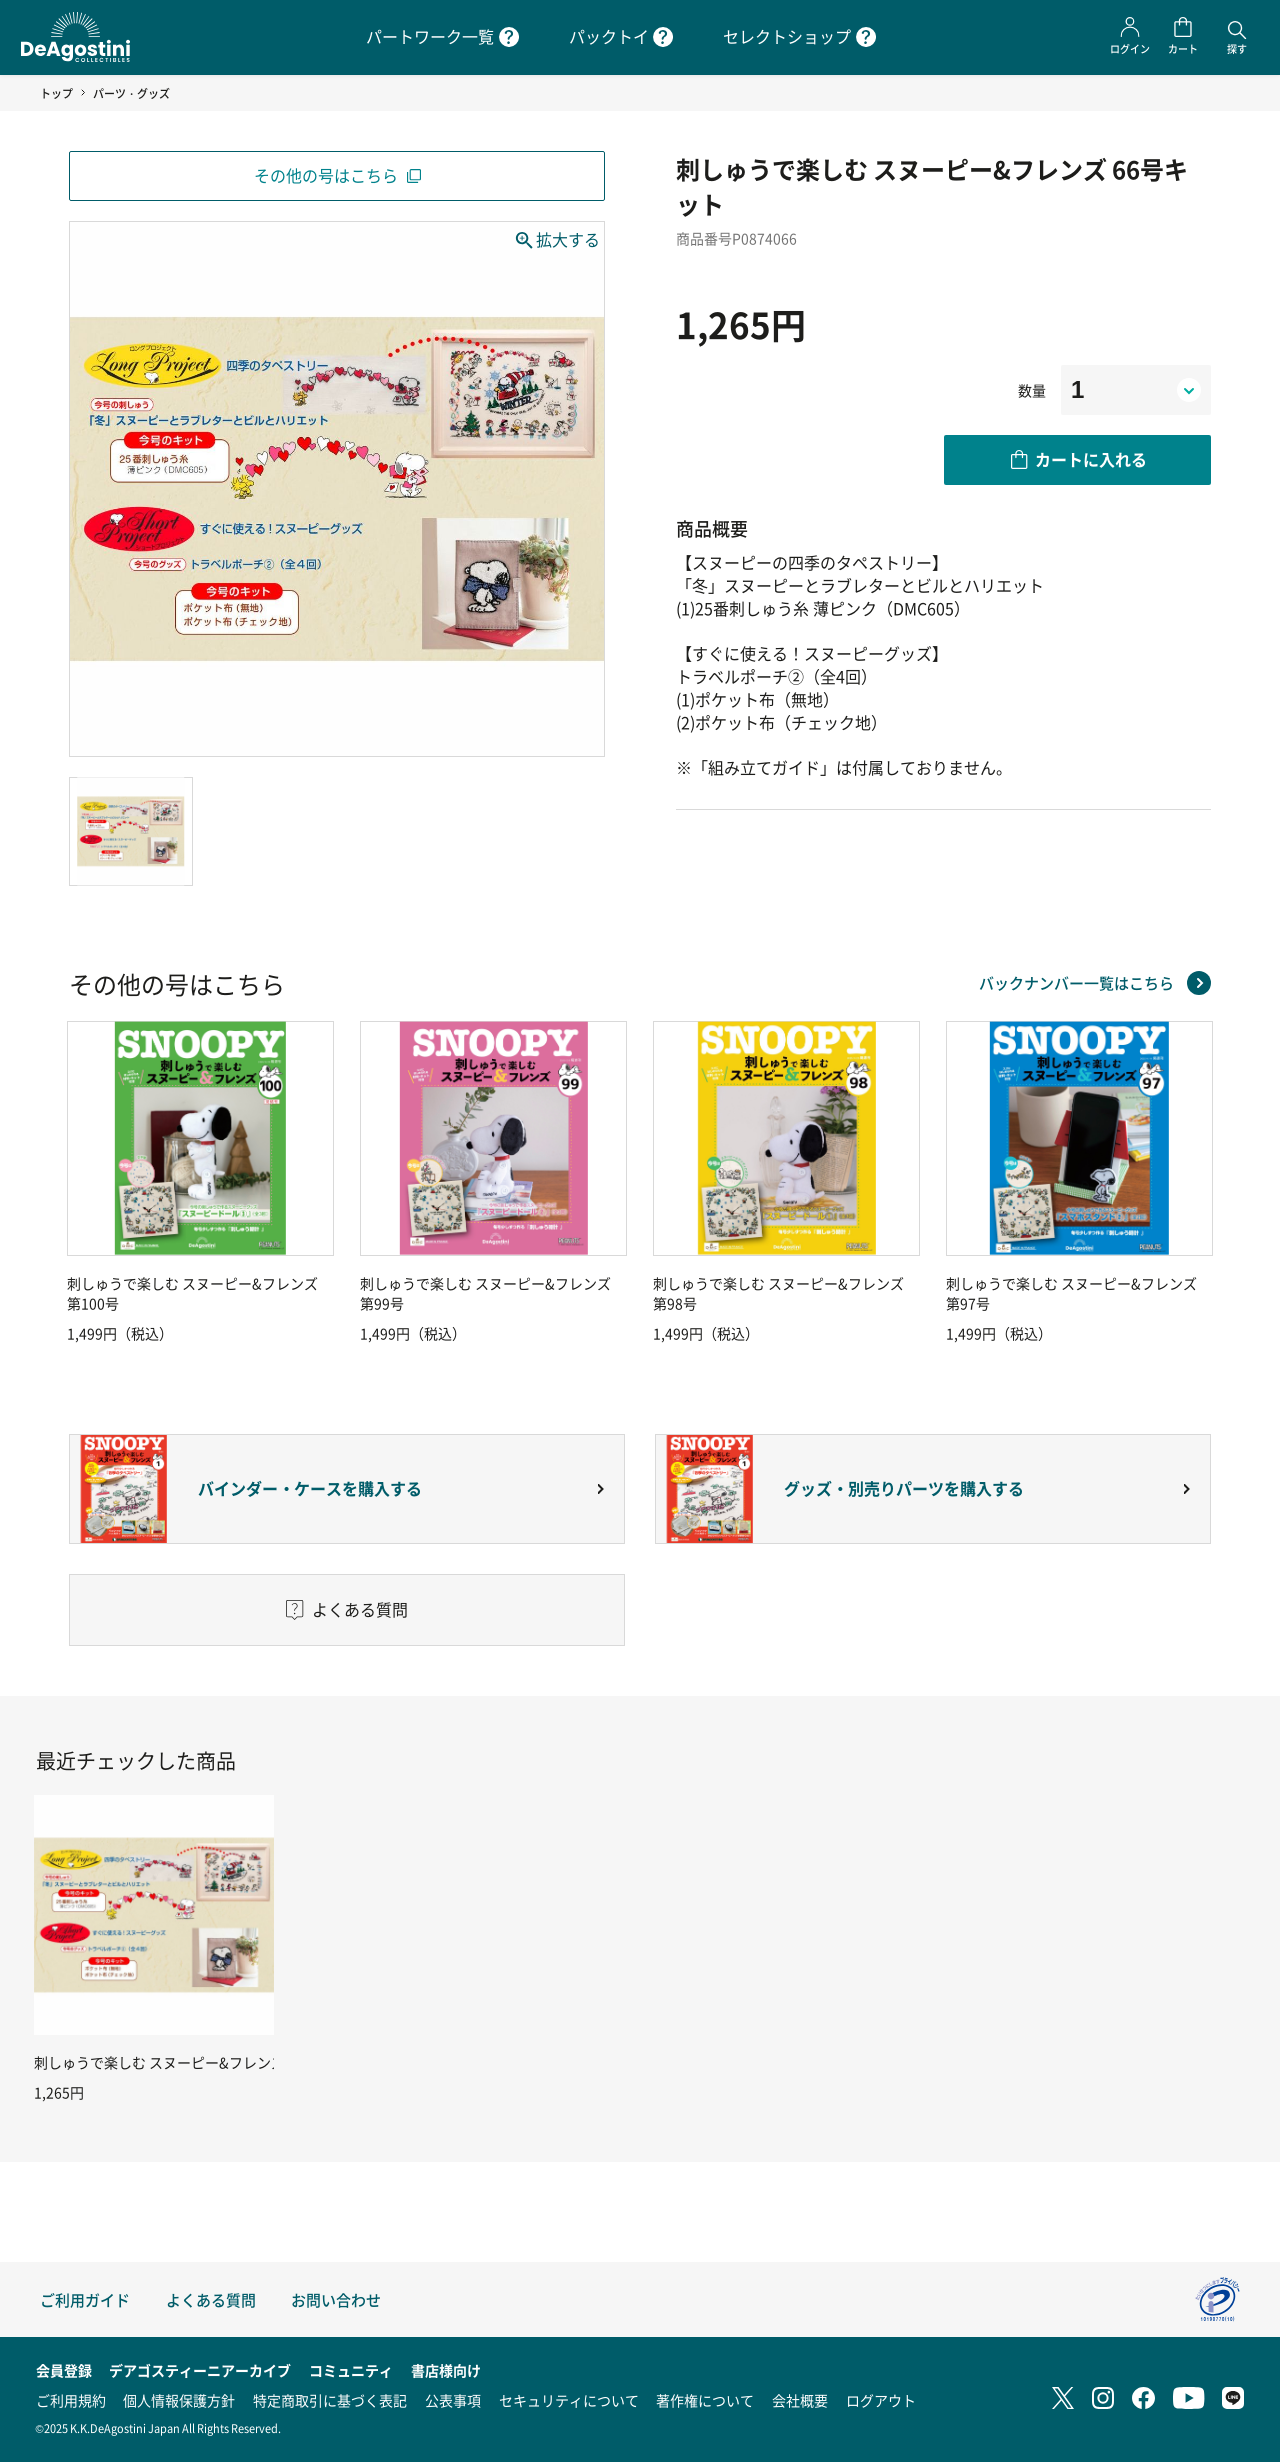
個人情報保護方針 (179, 2400)
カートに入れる (1091, 459)
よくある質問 (211, 2299)
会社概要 (800, 2400)
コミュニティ (351, 2370)
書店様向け (446, 2370)
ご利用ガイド (85, 2299)
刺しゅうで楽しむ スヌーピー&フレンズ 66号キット (197, 2062)
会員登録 (64, 2370)
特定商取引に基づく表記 (330, 2400)
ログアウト (881, 2400)
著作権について (705, 2400)
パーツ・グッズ (131, 93)
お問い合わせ (336, 2299)
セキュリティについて (569, 2400)
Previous (64, 1182)
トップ (56, 93)
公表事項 (453, 2400)
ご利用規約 (71, 2400)
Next (1216, 1182)
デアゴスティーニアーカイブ (200, 2370)
